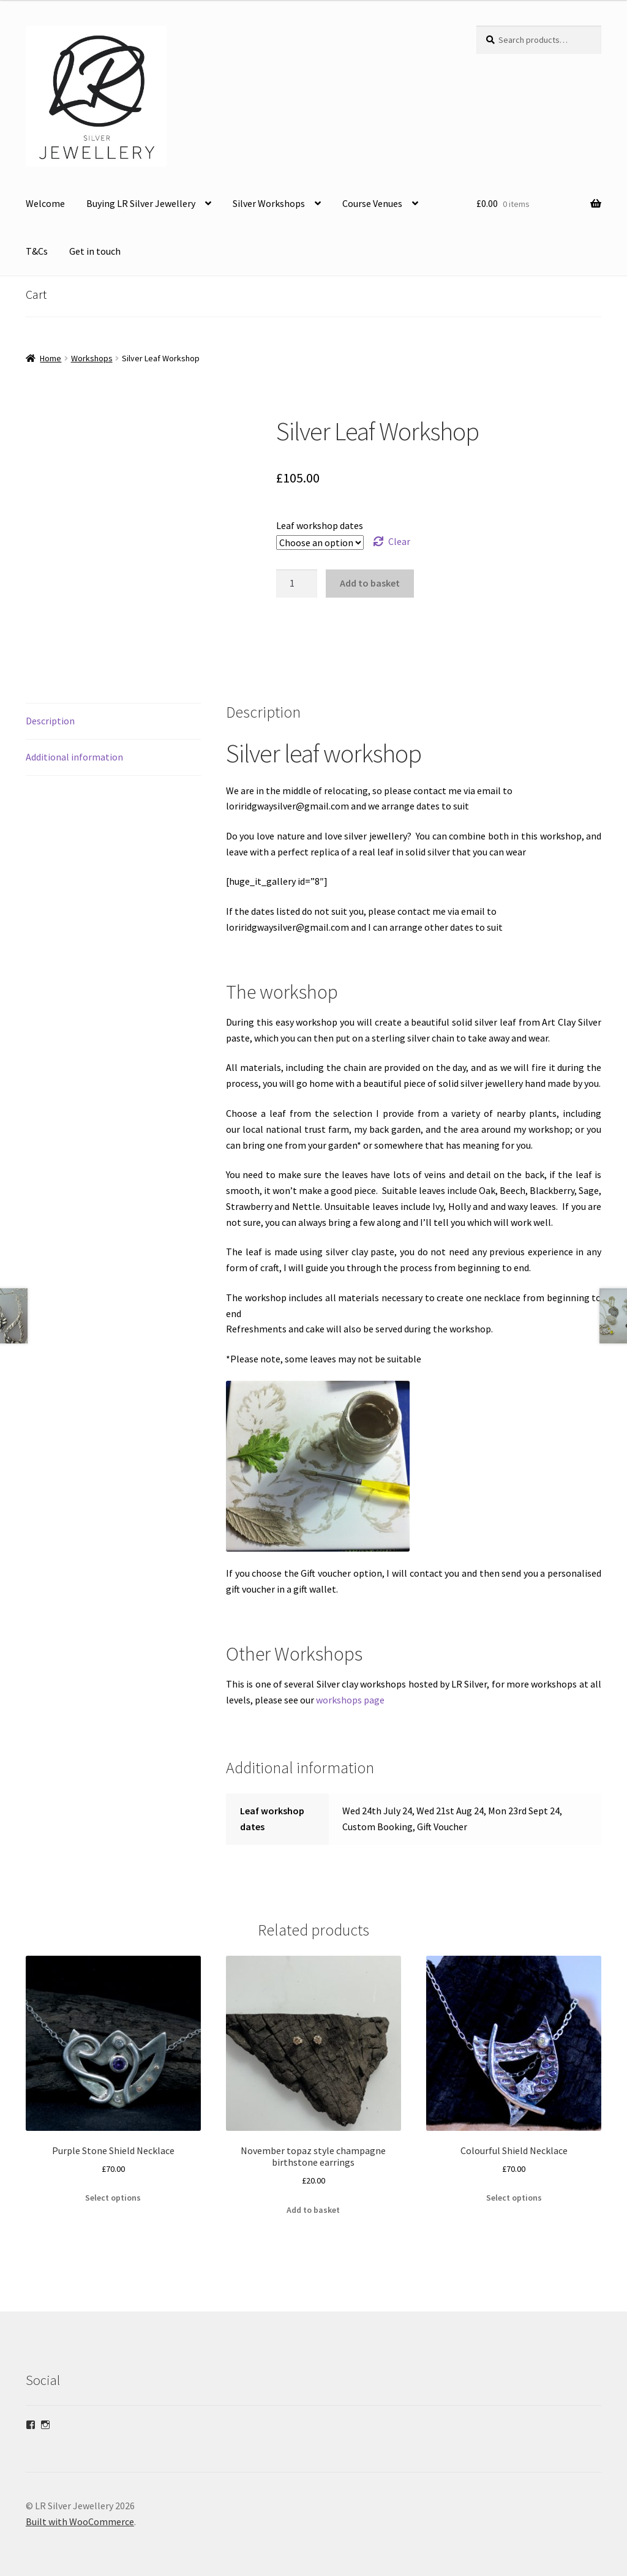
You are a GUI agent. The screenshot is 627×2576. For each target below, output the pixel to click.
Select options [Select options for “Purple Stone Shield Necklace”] (113, 2182)
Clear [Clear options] (399, 541)
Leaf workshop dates (319, 525)
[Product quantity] (297, 583)
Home (50, 358)
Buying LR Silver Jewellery (140, 203)
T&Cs (37, 251)
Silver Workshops (269, 203)
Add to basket (370, 583)
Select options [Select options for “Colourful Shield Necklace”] (514, 2182)
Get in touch (95, 251)
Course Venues (372, 203)
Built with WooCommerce (80, 2505)
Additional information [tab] (74, 741)
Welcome (45, 203)
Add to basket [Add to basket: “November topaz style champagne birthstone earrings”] (313, 2193)
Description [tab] (50, 705)
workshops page (349, 1684)
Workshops (92, 358)
